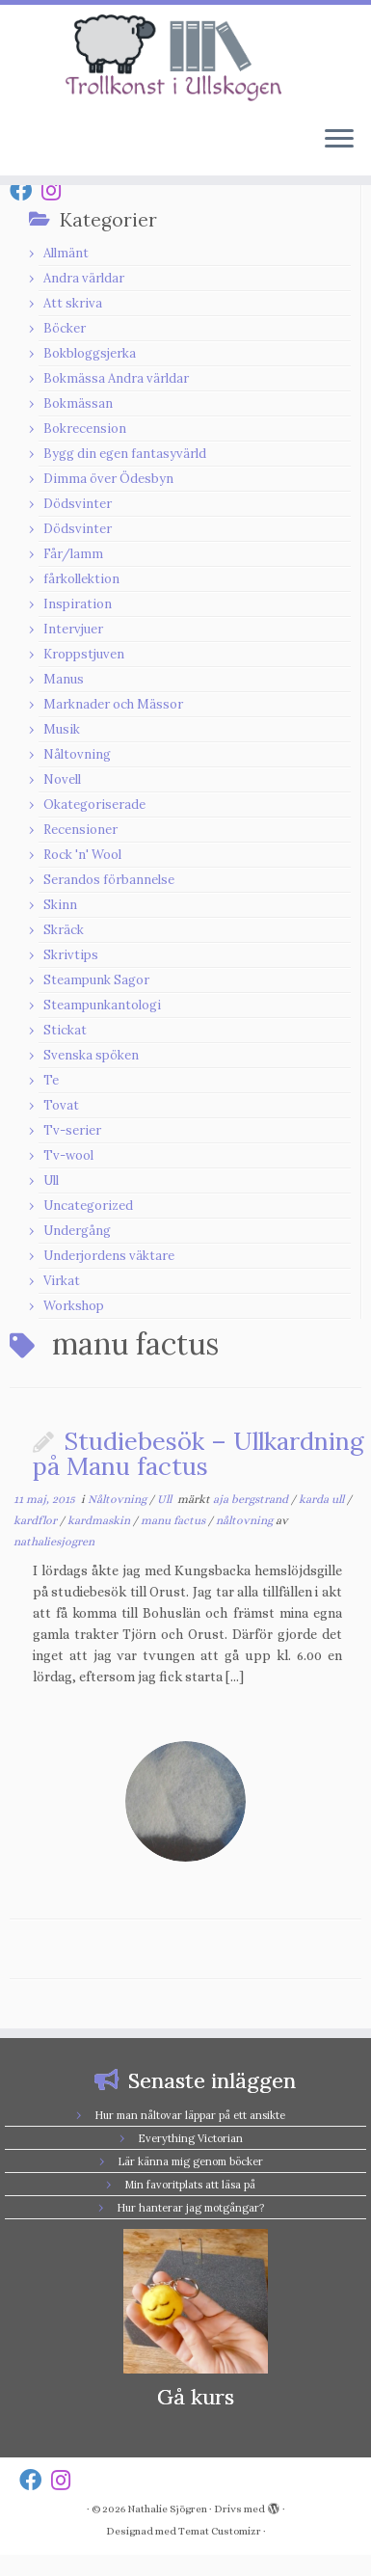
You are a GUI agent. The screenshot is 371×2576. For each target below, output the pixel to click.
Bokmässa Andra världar (116, 378)
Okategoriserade (94, 804)
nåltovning (246, 1520)
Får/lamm (73, 554)
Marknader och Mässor (113, 704)
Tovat (61, 1105)
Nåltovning (77, 754)
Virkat (61, 1281)
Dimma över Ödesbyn (108, 478)
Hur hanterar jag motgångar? (190, 2207)
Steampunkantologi (102, 1005)
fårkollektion (81, 579)
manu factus (174, 1520)
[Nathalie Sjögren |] (185, 57)
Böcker (64, 328)
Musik (61, 729)
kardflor (36, 1520)
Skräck (63, 930)
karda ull (323, 1499)
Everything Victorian (190, 2138)
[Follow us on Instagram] (55, 190)
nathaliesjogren (53, 1541)
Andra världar (83, 278)
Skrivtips (70, 955)
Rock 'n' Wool (82, 854)
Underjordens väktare (108, 1256)
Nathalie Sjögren (167, 2509)
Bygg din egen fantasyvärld (124, 453)
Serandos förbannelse (108, 880)
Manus (63, 679)
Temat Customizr (219, 2531)
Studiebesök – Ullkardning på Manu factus (198, 1453)
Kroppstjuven (83, 654)
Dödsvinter (77, 504)
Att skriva (72, 303)
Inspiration (77, 604)
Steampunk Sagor (96, 980)
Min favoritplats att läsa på (189, 2184)
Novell (62, 779)
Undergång (77, 1230)
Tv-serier (72, 1130)
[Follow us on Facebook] (25, 190)
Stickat (65, 1030)
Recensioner (80, 829)
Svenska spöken (91, 1055)
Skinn (60, 905)
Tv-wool (68, 1155)
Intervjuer (73, 629)
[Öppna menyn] (339, 140)
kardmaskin (100, 1520)
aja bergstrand (252, 1499)
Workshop (73, 1306)
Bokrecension (84, 428)
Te (51, 1080)
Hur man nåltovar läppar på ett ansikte (189, 2115)
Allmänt (66, 253)
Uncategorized (88, 1205)
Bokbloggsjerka (89, 353)
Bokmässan (78, 403)
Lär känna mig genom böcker (190, 2161)
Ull (51, 1180)
